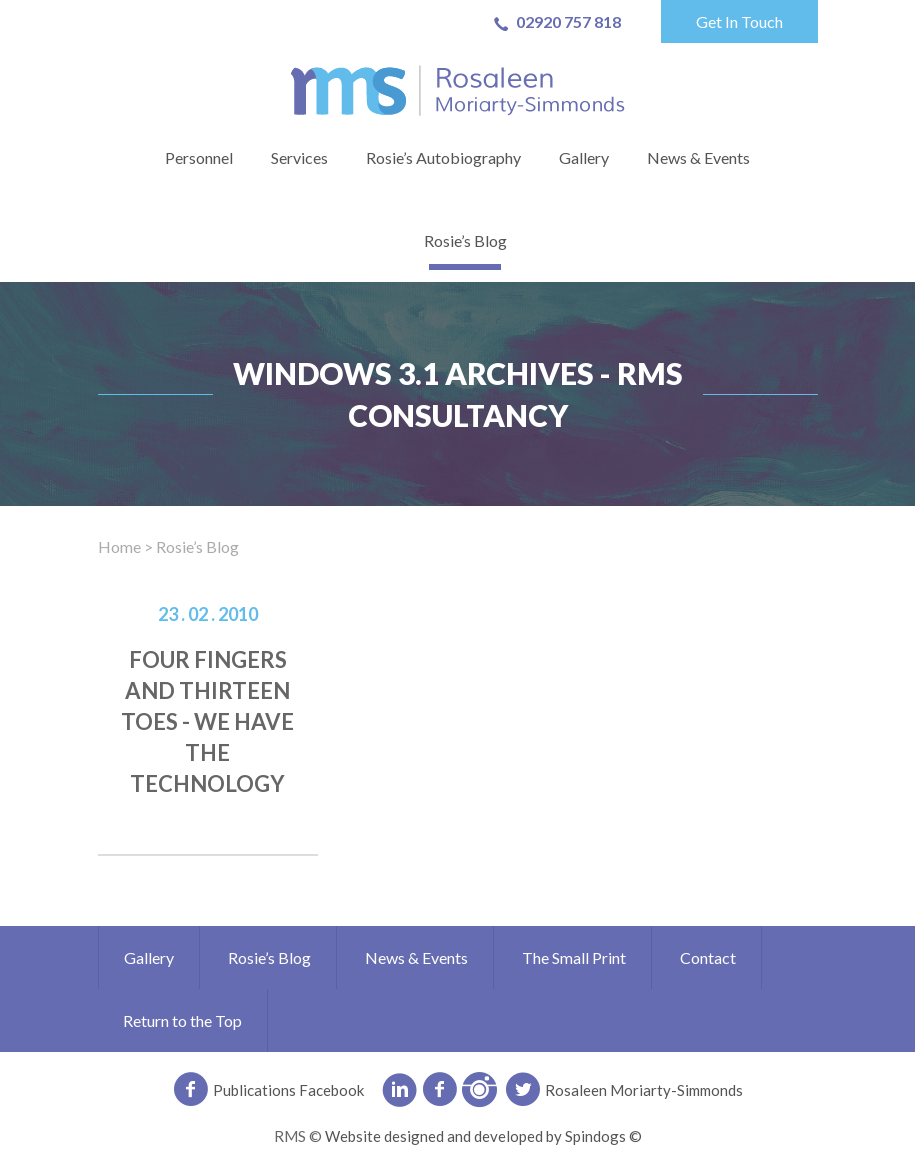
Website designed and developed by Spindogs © (483, 1136)
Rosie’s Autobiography (443, 157)
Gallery (584, 157)
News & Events (698, 157)
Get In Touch (739, 21)
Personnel (199, 157)
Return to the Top (182, 1020)
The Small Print (574, 957)
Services (299, 157)
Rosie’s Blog (465, 240)
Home (119, 546)
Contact (708, 957)
